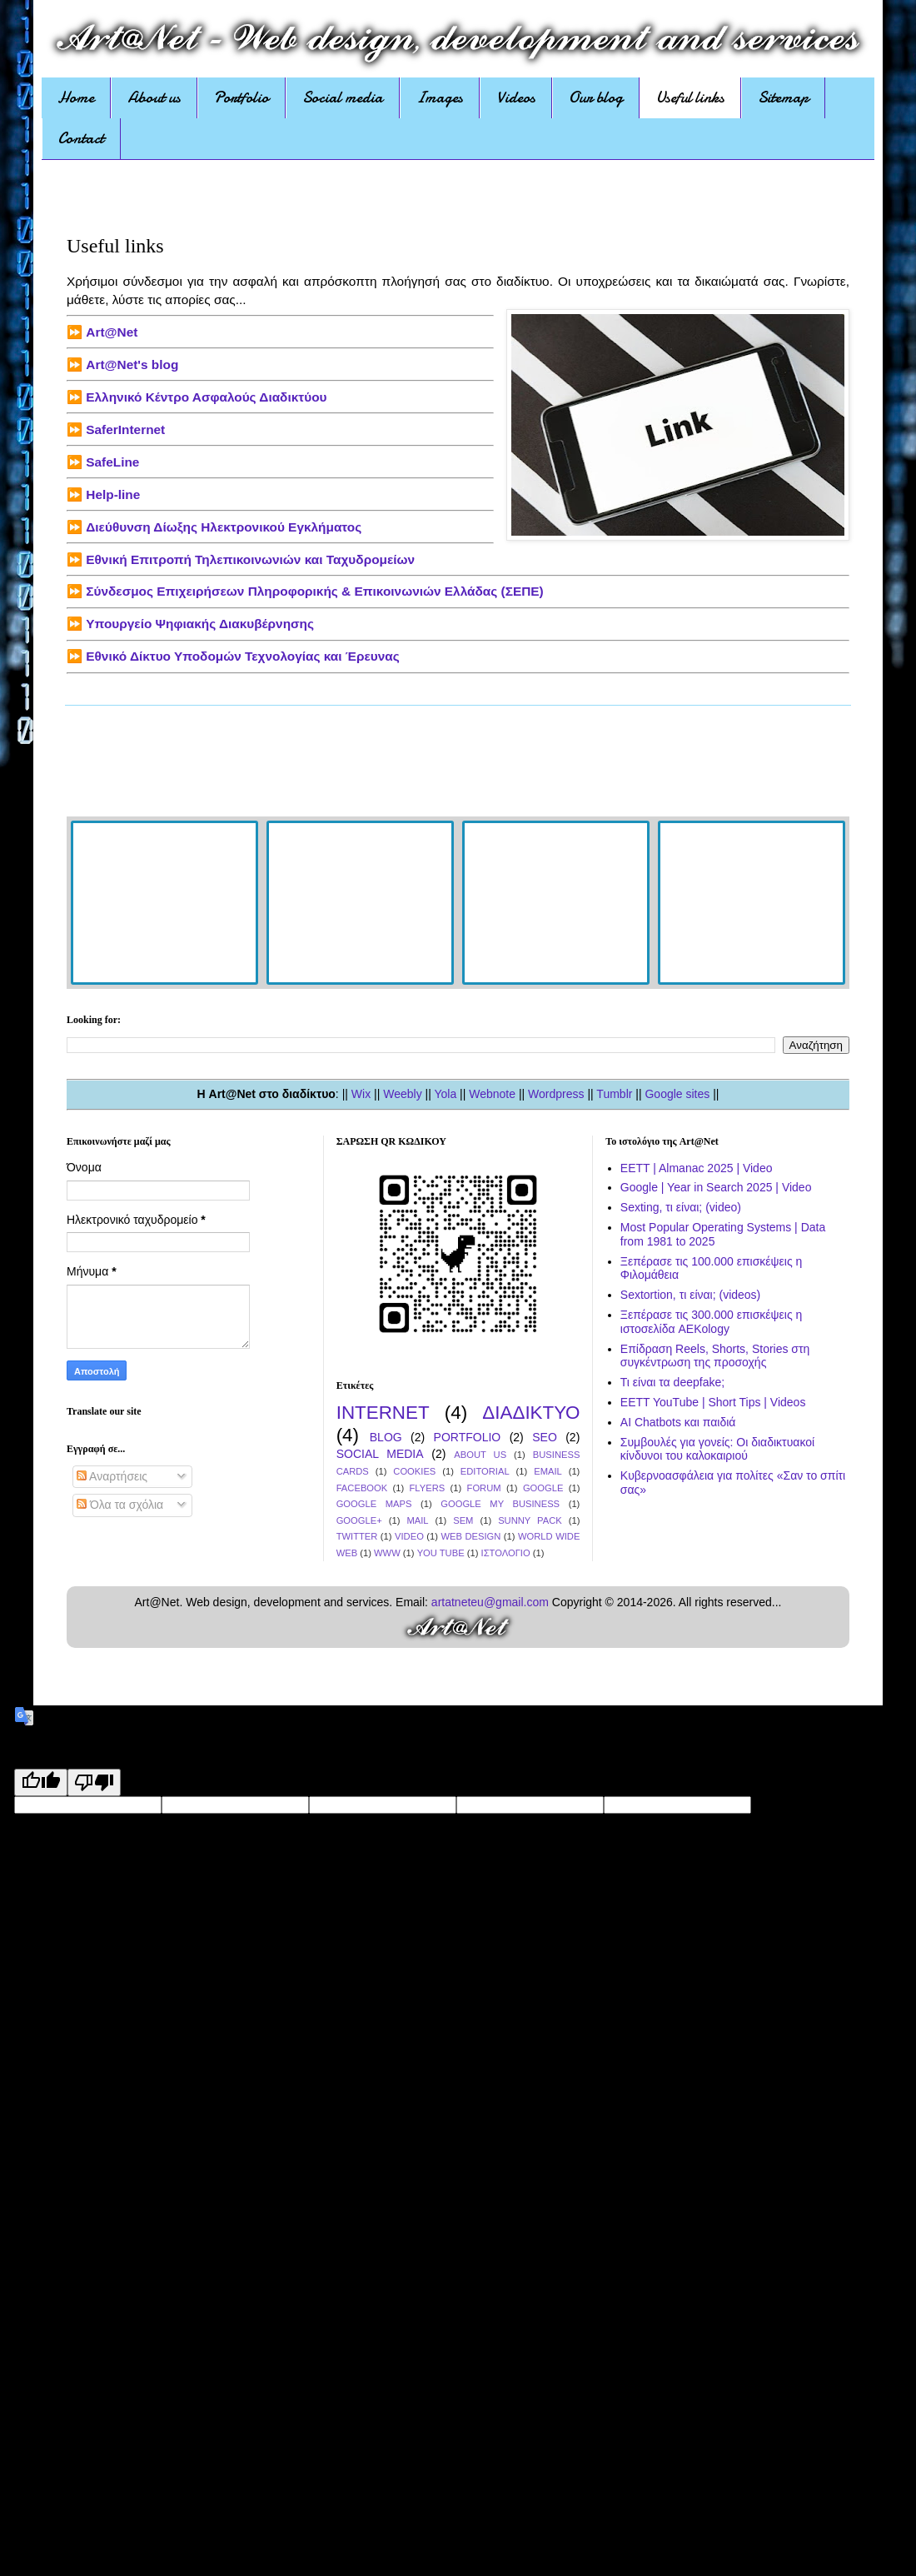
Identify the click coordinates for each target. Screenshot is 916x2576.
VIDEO (409, 1536)
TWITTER (357, 1536)
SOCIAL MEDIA (380, 1453)
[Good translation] (40, 1782)
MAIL (417, 1520)
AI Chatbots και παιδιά (678, 1422)
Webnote (492, 1094)
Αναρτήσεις (112, 1476)
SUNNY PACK (530, 1520)
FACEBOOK (362, 1488)
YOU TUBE (441, 1553)
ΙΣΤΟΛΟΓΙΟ (505, 1553)
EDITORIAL (485, 1471)
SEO (544, 1437)
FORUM (484, 1488)
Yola (445, 1094)
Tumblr (614, 1094)
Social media (342, 97)
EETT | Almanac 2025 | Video (696, 1168)
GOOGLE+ (359, 1520)
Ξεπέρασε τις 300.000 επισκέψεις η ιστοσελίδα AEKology (711, 1321)
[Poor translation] (94, 1782)
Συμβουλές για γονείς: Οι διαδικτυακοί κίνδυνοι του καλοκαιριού (717, 1449)
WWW (387, 1553)
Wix (361, 1094)
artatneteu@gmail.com (490, 1602)
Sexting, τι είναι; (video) (680, 1207)
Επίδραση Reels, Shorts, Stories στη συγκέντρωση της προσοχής (715, 1356)
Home (75, 97)
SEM (463, 1520)
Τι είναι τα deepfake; (672, 1382)
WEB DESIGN (471, 1536)
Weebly (402, 1094)
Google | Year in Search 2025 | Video (716, 1187)
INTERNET (383, 1412)
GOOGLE (543, 1488)
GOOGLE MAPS (374, 1504)
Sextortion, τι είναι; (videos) (690, 1294)
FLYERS (428, 1488)
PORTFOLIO (467, 1437)
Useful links (690, 97)
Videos (515, 97)
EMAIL (548, 1471)
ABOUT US (480, 1455)
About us (154, 97)
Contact (81, 138)
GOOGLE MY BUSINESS (500, 1504)
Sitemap (783, 97)
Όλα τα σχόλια (120, 1504)
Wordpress (556, 1094)
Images (439, 97)
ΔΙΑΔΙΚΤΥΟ (531, 1412)
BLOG (386, 1437)
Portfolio (241, 97)
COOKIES (414, 1471)
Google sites (677, 1094)
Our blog (596, 97)
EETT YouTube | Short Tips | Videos (713, 1402)
